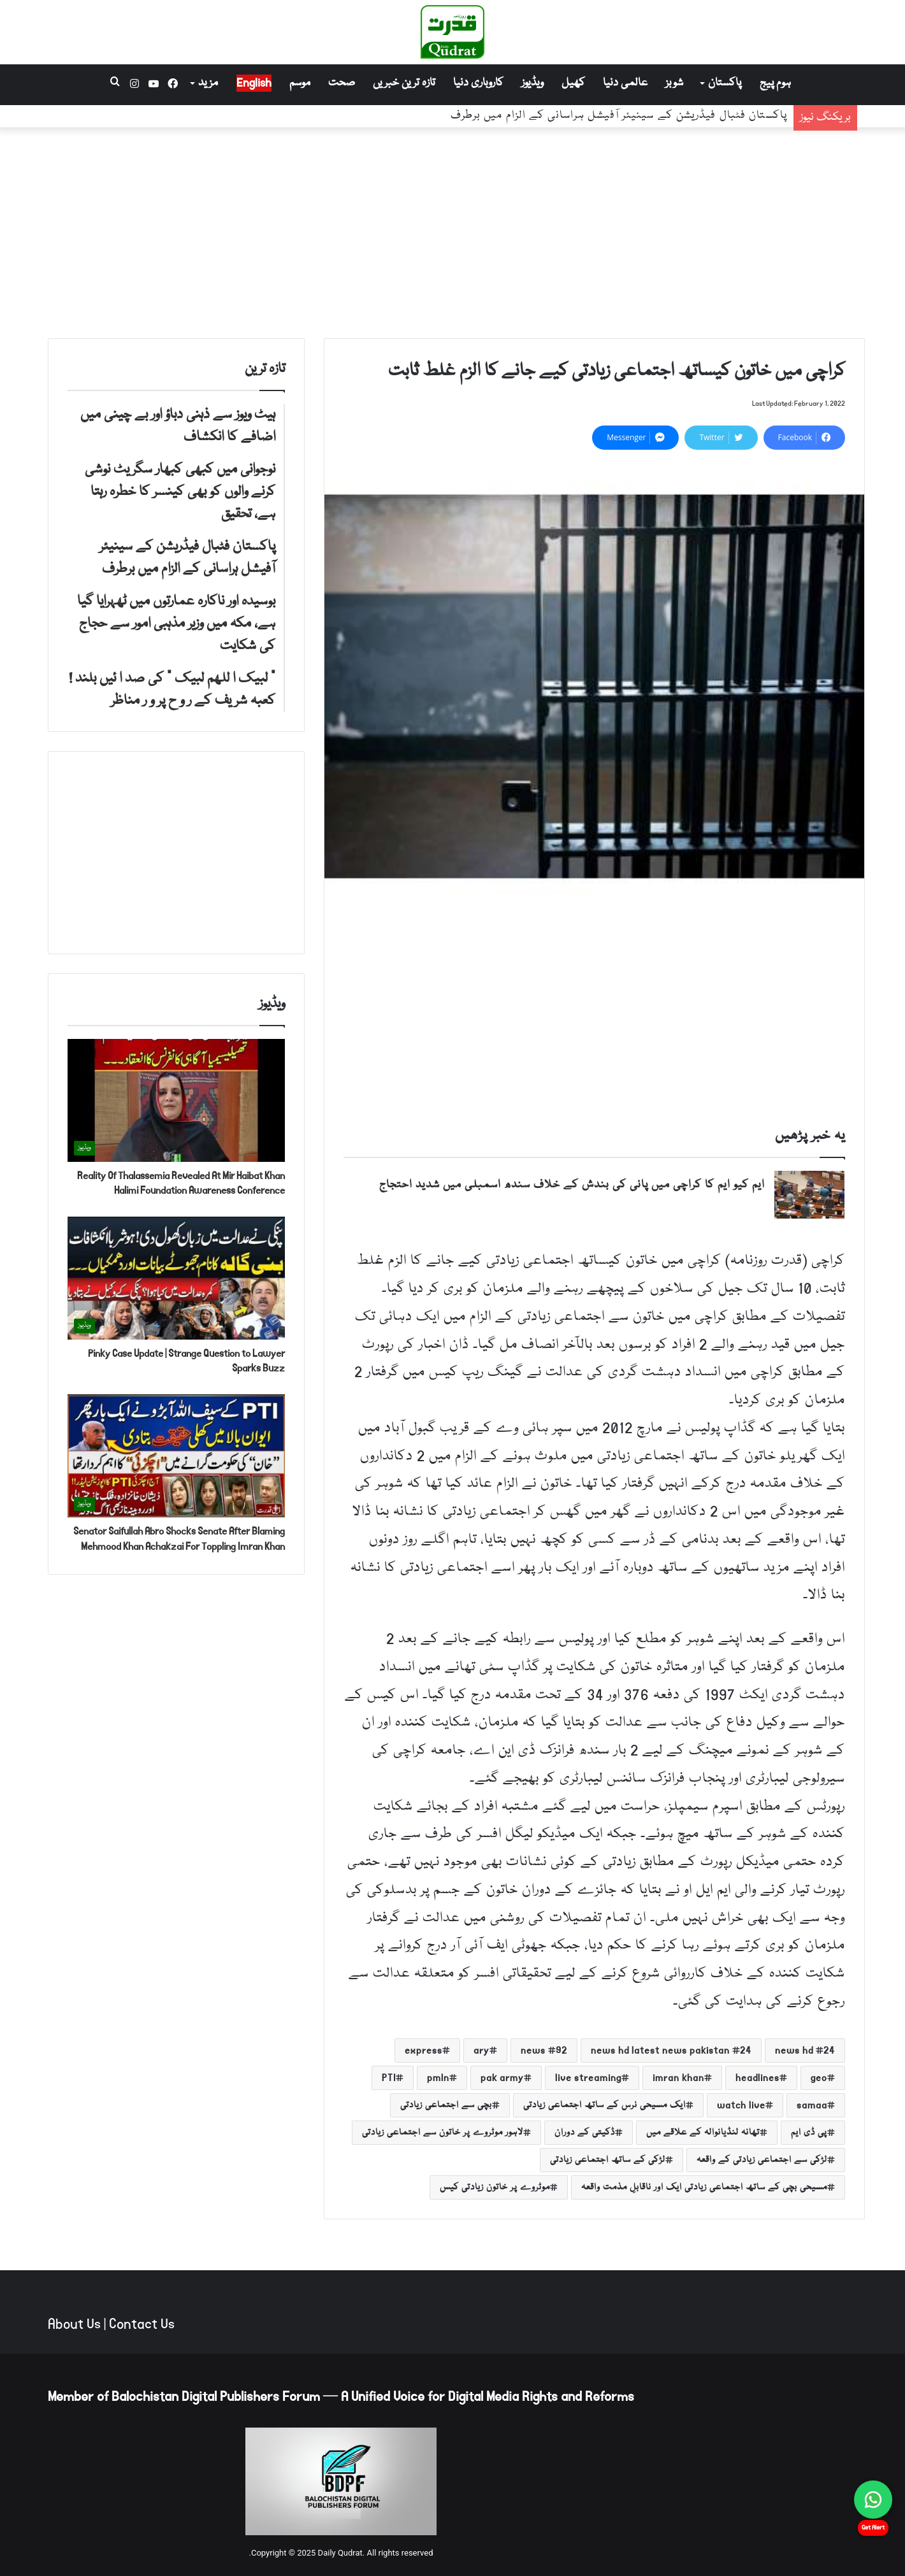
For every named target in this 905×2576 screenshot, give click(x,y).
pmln (438, 2078)
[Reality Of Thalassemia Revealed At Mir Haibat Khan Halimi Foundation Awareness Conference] (176, 1100)
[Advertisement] (452, 230)
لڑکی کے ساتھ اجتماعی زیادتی (607, 2160)
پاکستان (724, 83)
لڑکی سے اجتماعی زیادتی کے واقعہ (762, 2160)
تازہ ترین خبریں (404, 83)
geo (819, 2078)
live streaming (588, 2078)
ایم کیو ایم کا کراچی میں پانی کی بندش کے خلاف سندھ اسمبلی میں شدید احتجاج (572, 1185)
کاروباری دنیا (478, 83)
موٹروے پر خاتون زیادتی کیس (495, 2187)
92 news (544, 2050)
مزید (208, 83)
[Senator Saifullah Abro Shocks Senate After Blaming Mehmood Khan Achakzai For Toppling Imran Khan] (176, 1455)
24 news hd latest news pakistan (671, 2050)
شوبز (674, 83)
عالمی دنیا (625, 83)
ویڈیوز (532, 83)
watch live (741, 2105)
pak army (502, 2078)
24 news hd (805, 2050)
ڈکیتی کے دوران (584, 2133)
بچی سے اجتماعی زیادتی (446, 2105)
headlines (757, 2078)
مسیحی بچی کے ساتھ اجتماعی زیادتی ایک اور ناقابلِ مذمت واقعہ (704, 2187)
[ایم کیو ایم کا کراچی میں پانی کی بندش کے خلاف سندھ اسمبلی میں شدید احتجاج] (809, 1195)
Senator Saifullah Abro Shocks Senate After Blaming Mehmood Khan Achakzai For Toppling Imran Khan (179, 1539)
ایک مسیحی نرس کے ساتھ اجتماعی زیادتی (604, 2105)
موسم (299, 83)
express (423, 2050)
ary (481, 2050)
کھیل (573, 83)
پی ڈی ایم (809, 2133)
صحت (341, 83)
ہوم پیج (775, 83)
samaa (812, 2105)
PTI (389, 2078)
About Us (74, 2324)
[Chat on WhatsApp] (873, 2499)
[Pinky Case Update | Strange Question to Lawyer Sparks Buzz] (176, 1278)
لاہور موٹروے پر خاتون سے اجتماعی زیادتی (442, 2133)
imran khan (678, 2078)
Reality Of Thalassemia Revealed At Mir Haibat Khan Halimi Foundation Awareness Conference (181, 1183)
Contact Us (142, 2324)
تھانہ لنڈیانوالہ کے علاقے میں (703, 2133)
